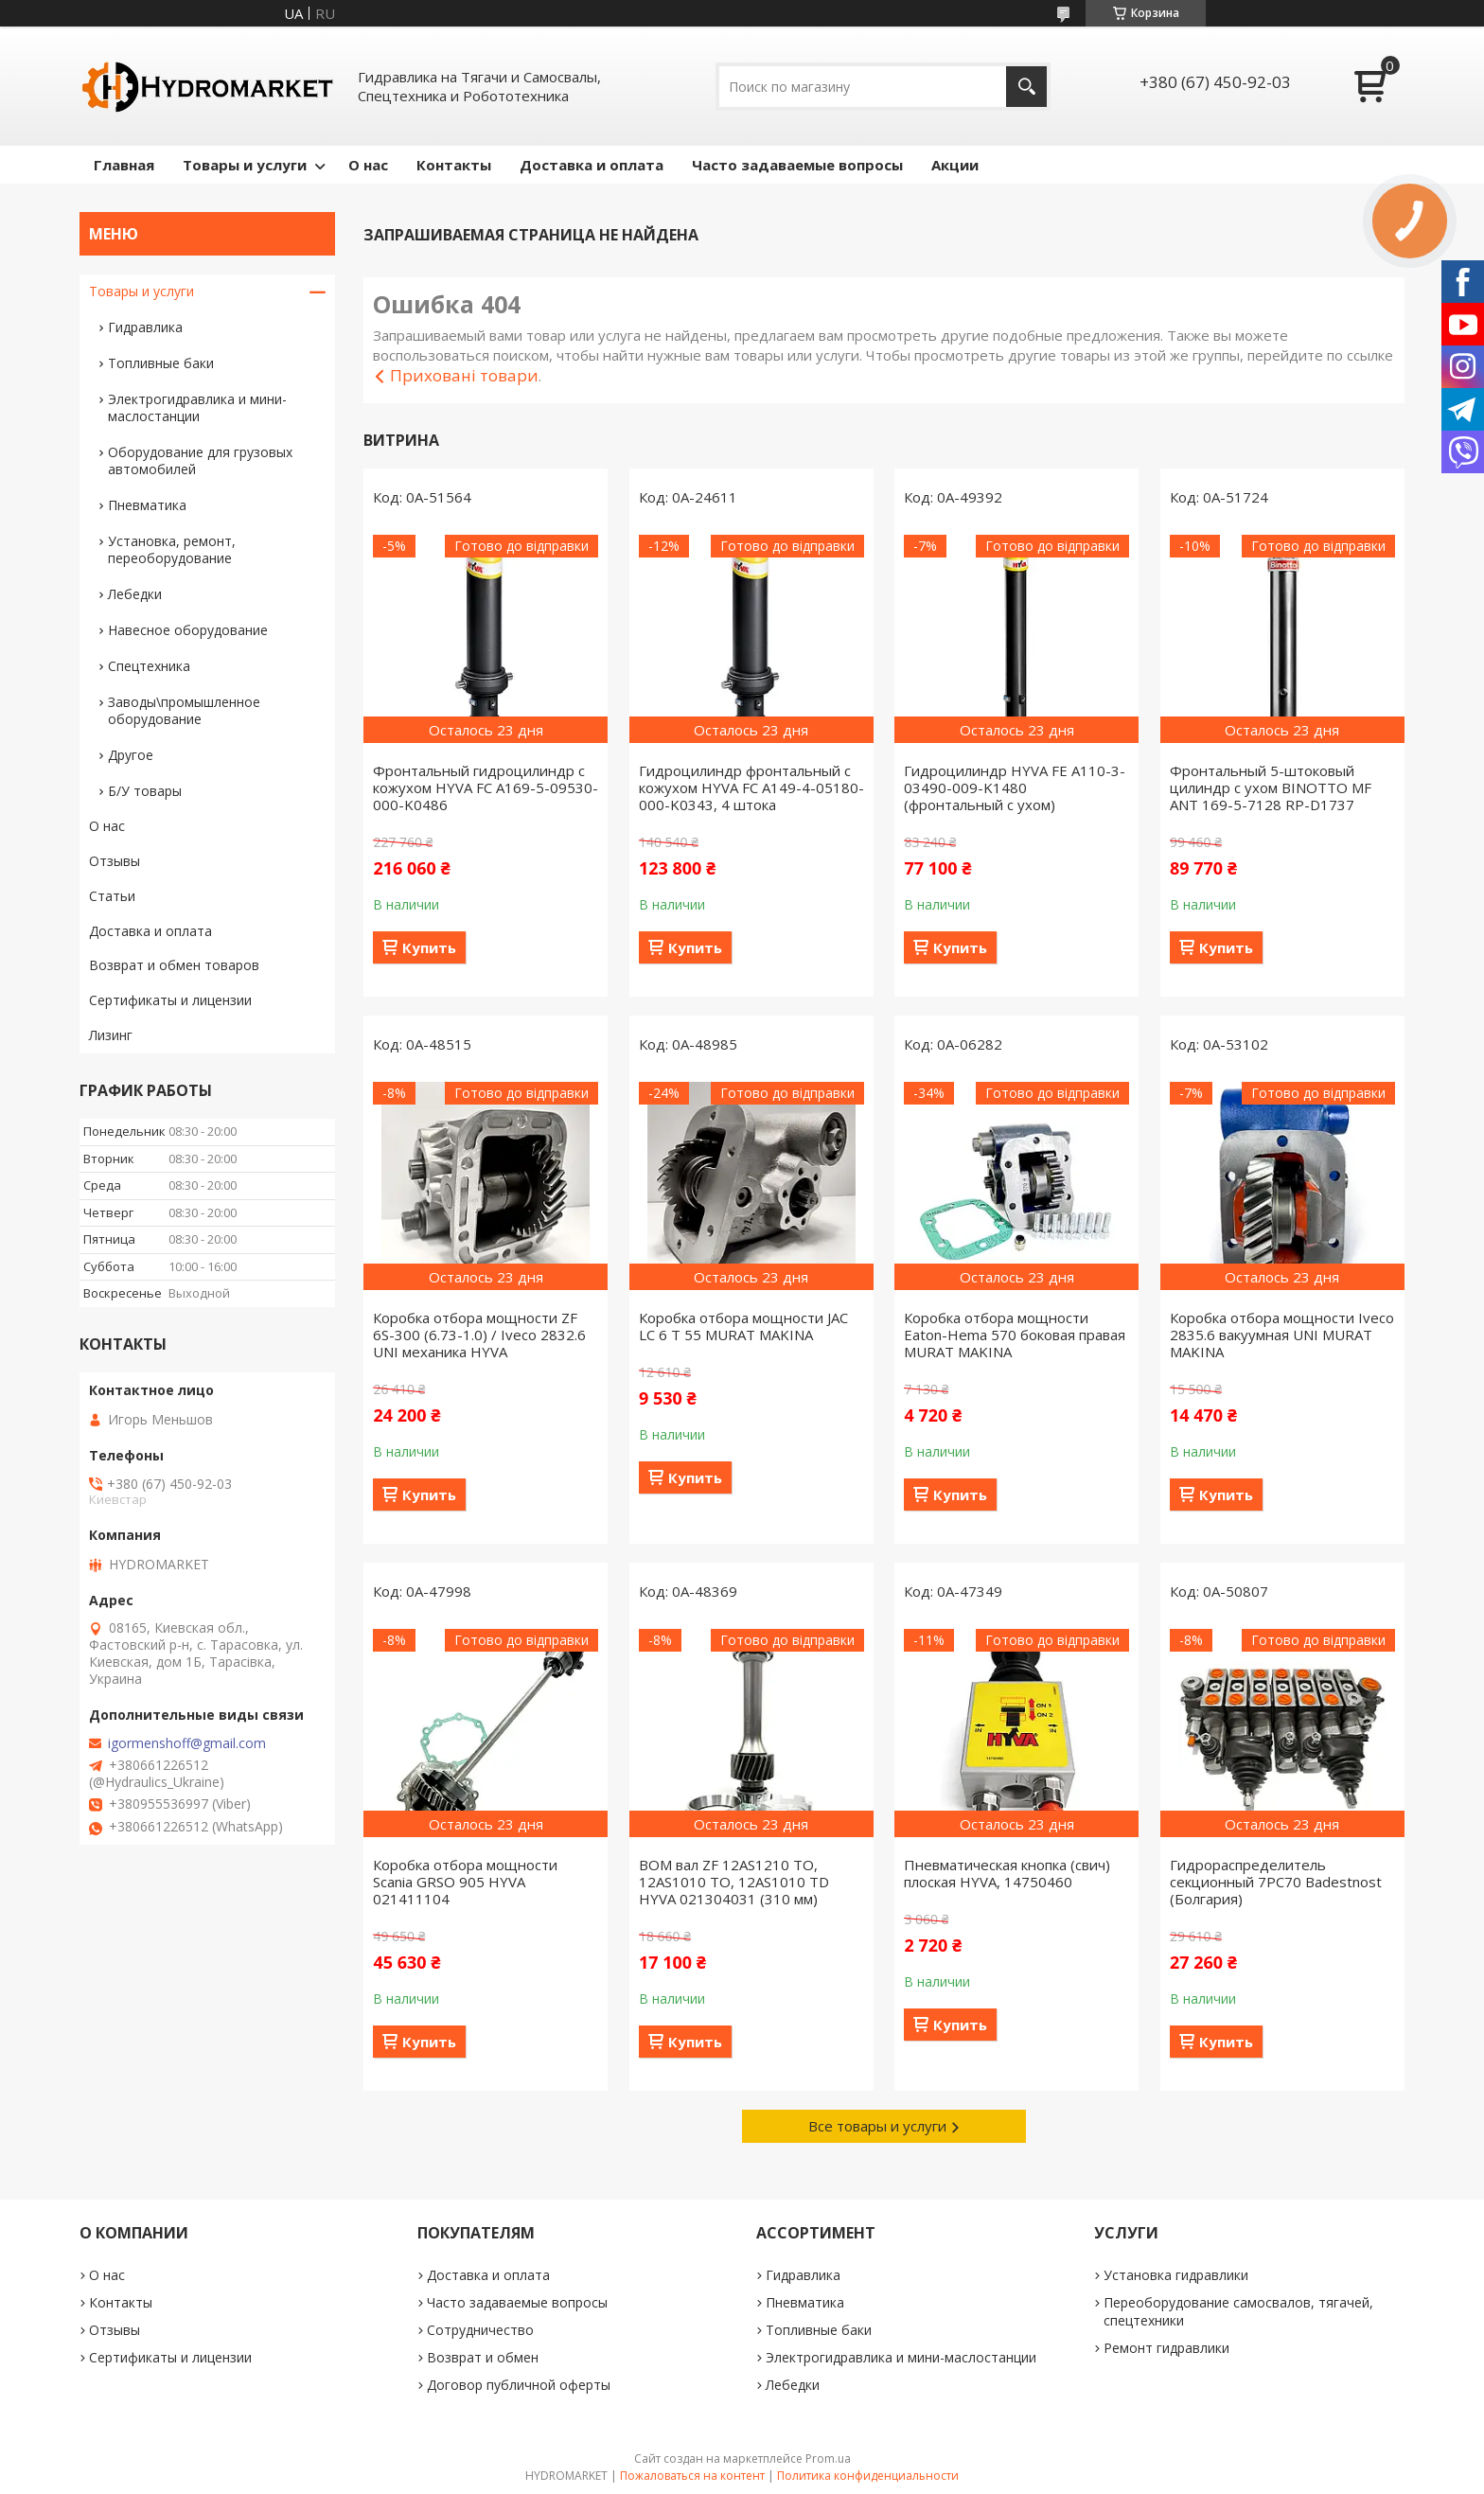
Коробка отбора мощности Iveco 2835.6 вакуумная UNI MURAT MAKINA (1282, 1334)
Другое (130, 755)
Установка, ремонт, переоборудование (172, 549)
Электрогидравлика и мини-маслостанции (197, 407)
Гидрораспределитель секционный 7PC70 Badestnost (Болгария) (1276, 1881)
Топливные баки (161, 363)
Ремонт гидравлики (1166, 2348)
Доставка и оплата (591, 164)
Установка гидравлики (1176, 2275)
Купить (429, 947)
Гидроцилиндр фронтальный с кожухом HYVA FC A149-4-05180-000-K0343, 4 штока (751, 787)
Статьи (112, 896)
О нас (368, 164)
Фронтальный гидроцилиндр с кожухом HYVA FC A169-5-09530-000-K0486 (485, 787)
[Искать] (1026, 86)
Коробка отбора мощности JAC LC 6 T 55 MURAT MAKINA (743, 1326)
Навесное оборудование (188, 630)
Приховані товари (464, 375)
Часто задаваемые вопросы (797, 164)
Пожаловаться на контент (692, 2475)
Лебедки (135, 594)
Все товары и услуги (877, 2125)
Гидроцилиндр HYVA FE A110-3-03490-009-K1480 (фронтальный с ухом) (1014, 787)
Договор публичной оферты (518, 2385)
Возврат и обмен (483, 2357)
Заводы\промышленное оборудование (184, 710)
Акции (955, 164)
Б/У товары (145, 791)
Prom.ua (828, 2458)
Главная (124, 164)
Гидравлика (145, 327)
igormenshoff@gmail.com (187, 1743)
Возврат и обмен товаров (174, 965)
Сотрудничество (480, 2330)
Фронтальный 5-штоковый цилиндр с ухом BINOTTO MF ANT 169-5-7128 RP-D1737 (1270, 787)
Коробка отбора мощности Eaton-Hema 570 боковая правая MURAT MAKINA (1014, 1334)
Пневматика (147, 505)
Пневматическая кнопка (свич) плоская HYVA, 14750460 (1007, 1873)
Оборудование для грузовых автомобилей (200, 460)
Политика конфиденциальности (868, 2475)
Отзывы (114, 861)
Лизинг (110, 1035)
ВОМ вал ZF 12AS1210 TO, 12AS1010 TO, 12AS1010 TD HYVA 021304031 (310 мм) (734, 1881)
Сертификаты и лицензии (170, 1000)
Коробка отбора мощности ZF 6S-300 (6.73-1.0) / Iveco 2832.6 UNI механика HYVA (479, 1334)
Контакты (453, 164)
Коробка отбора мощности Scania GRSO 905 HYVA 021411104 (465, 1881)
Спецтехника (149, 666)
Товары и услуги (245, 164)
